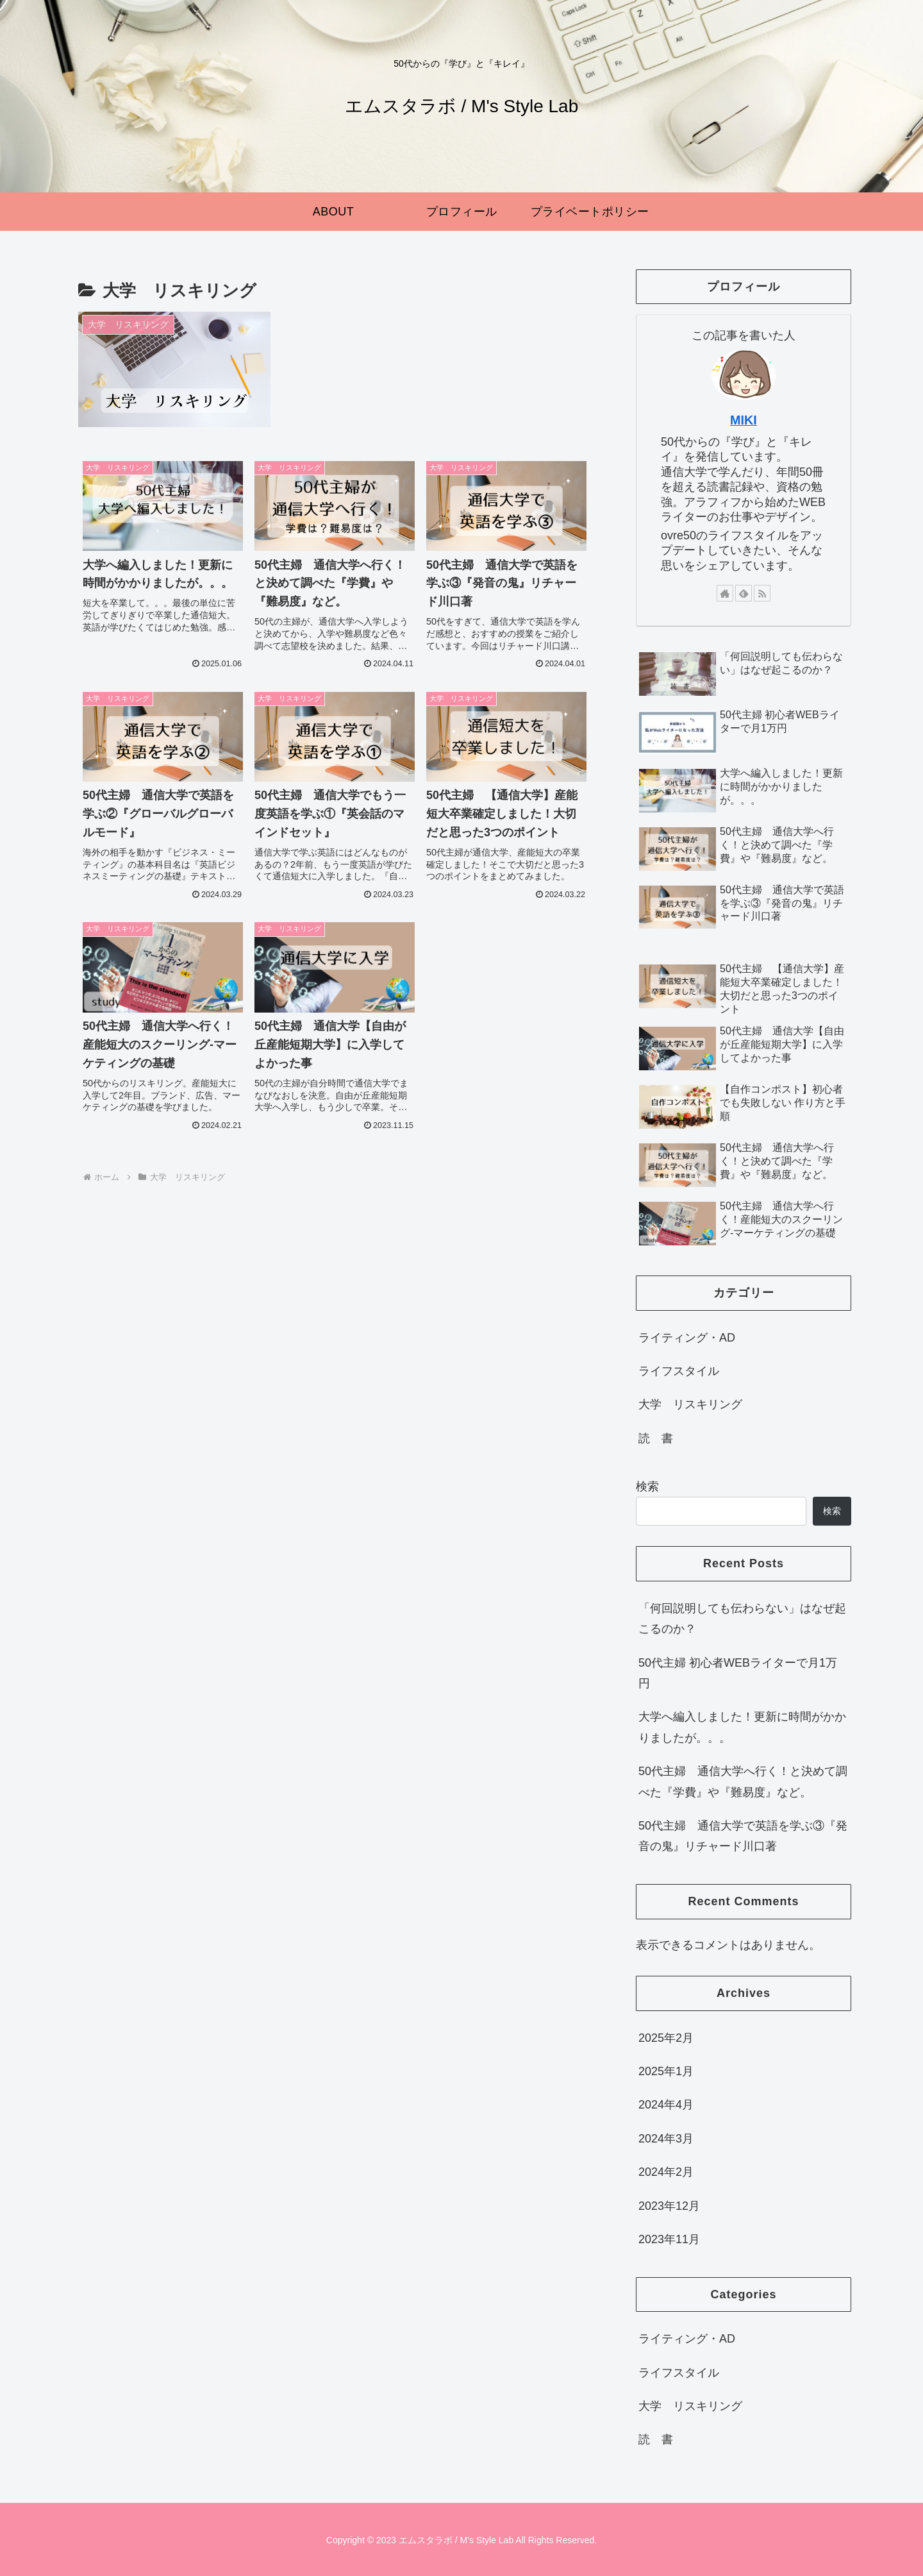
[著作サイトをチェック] (725, 593)
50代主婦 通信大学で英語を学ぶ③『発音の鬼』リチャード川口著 (742, 1836)
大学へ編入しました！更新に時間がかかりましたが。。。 (742, 1727)
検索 (647, 1486)
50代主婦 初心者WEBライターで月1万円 (737, 1673)
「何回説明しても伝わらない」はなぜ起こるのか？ (742, 1618)
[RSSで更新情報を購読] (762, 593)
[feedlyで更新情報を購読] (743, 593)
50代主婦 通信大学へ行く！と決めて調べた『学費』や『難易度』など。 (742, 1781)
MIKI (743, 420)
